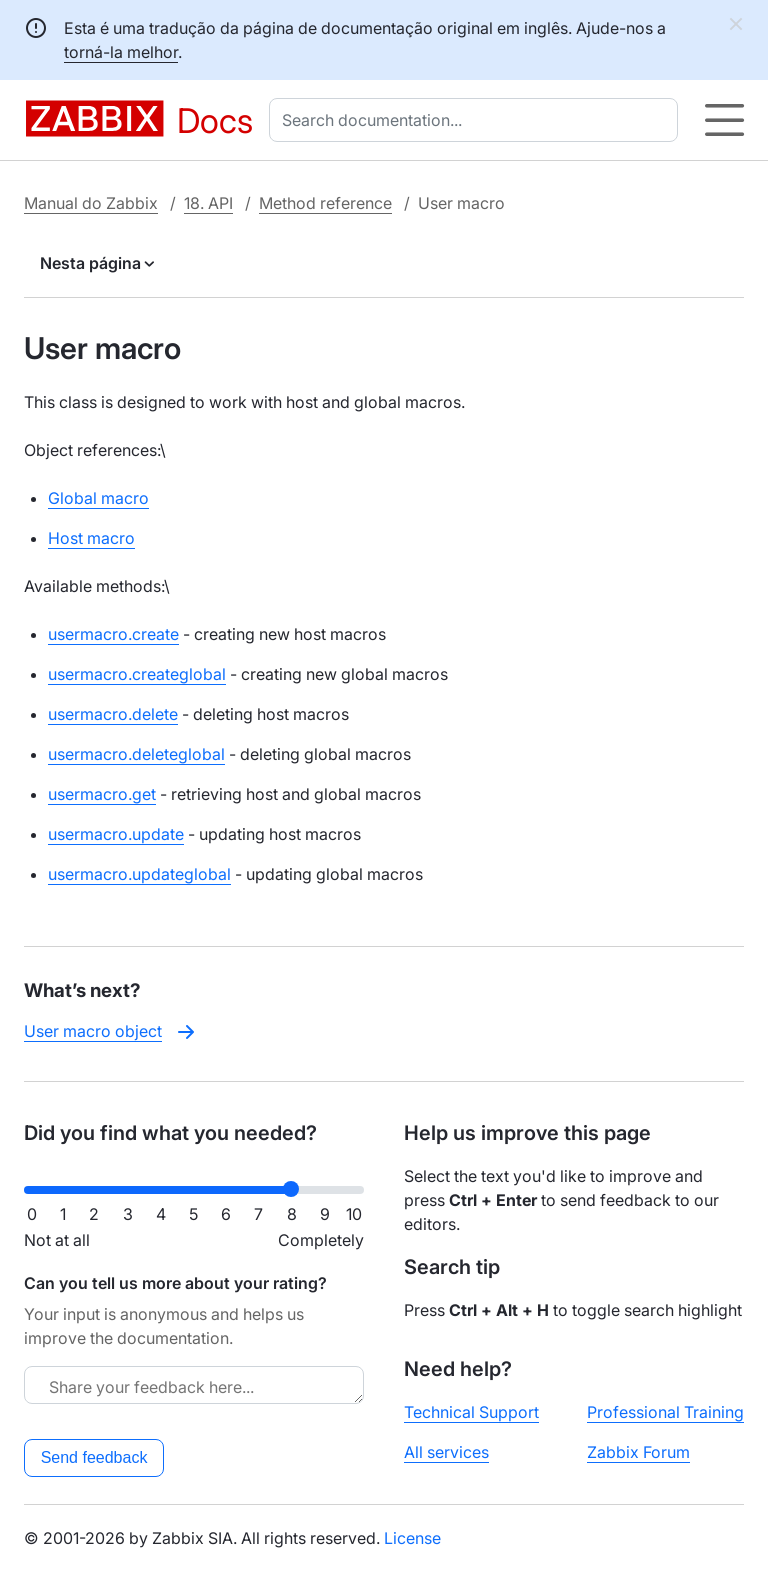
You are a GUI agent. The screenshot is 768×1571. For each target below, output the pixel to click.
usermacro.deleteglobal (136, 754)
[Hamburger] (724, 120)
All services (446, 1452)
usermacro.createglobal (137, 674)
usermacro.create (113, 634)
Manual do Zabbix (91, 203)
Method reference (325, 203)
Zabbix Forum (638, 1452)
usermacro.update (116, 834)
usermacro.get (102, 794)
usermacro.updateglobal (139, 874)
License (412, 1538)
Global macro (98, 498)
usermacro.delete (113, 714)
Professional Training (665, 1412)
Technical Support (471, 1412)
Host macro (91, 538)
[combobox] (477, 120)
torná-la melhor (121, 52)
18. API (208, 203)
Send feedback (94, 1457)
